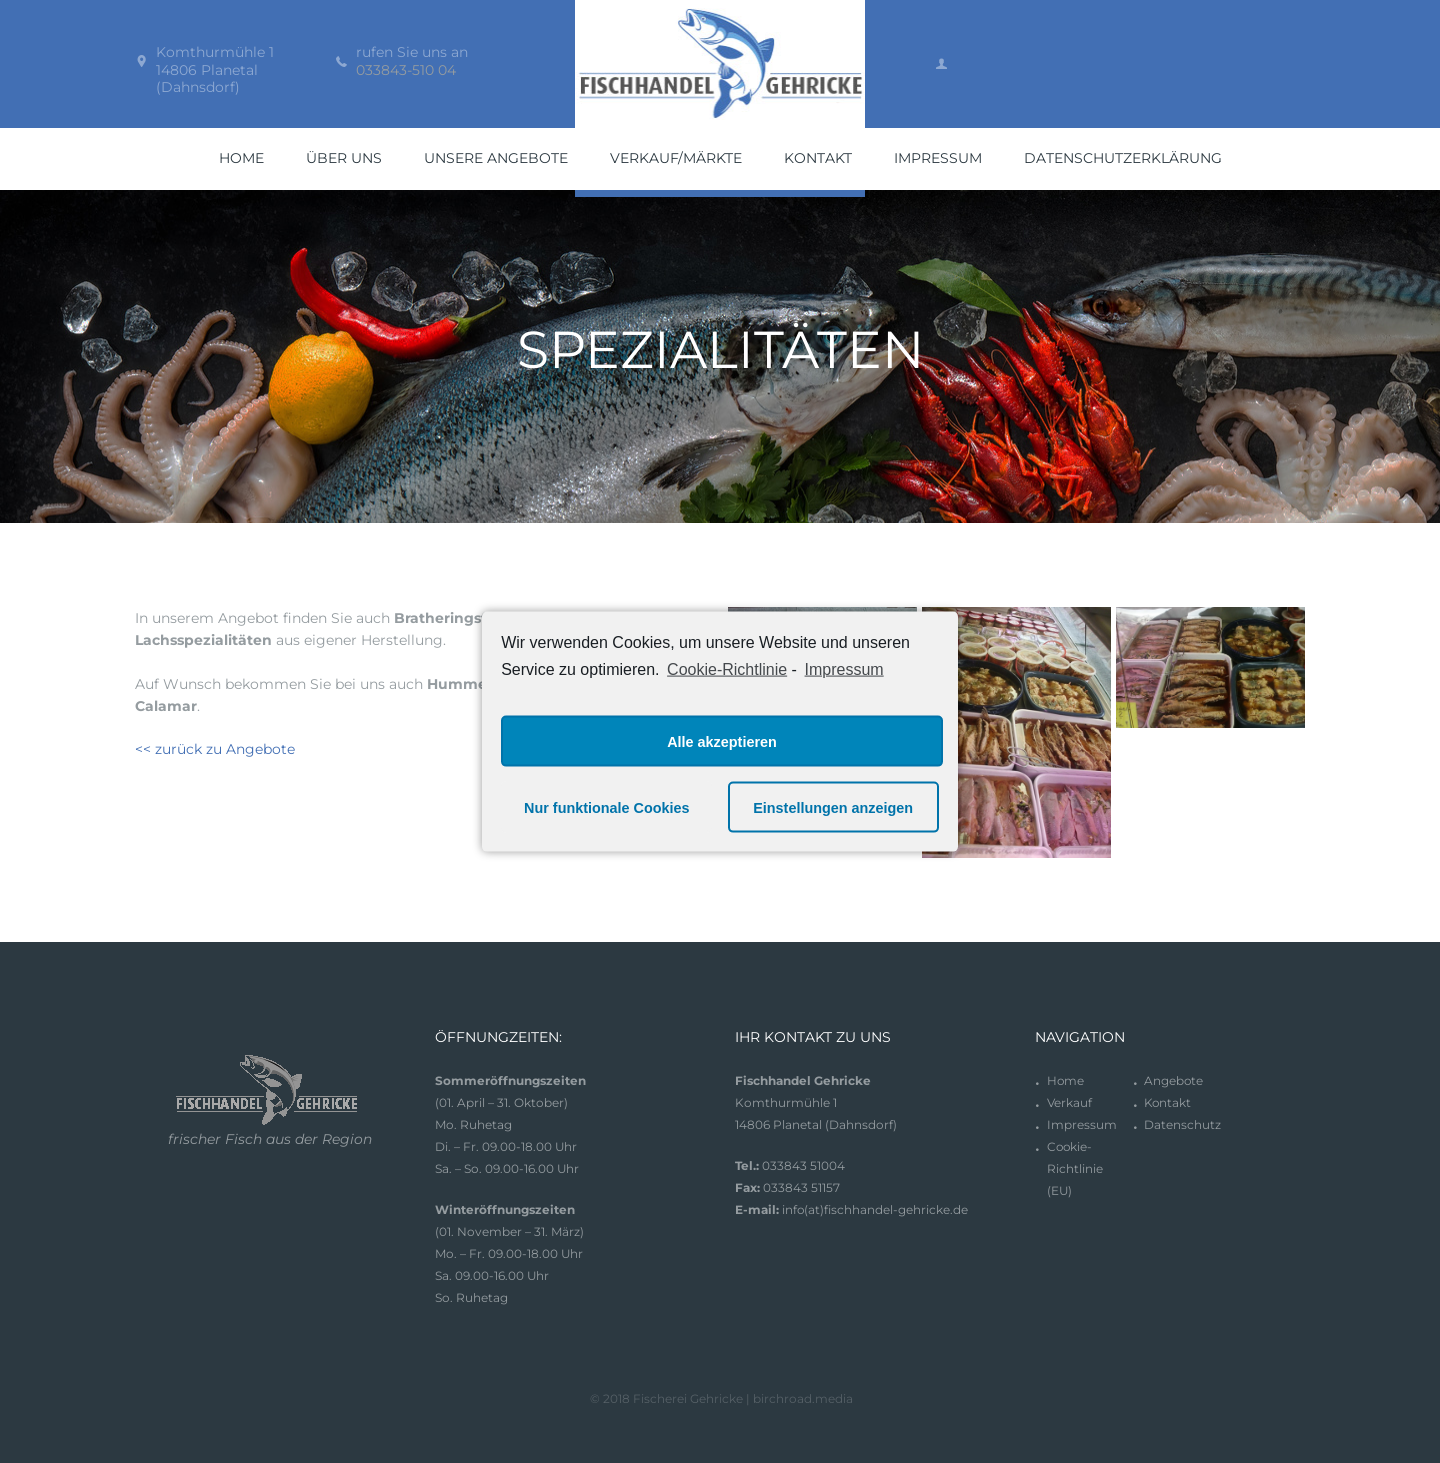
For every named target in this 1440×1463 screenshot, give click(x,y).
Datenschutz (1182, 1124)
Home (1066, 1080)
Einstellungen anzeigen (833, 807)
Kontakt (1168, 1102)
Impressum (1082, 1124)
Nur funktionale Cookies (607, 807)
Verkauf (1069, 1102)
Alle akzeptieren (722, 741)
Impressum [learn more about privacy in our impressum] (844, 668)
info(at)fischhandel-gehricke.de (875, 1209)
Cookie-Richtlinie (727, 668)
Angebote (1174, 1080)
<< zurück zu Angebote (215, 749)
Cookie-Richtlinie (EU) (1075, 1168)
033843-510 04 (406, 70)
